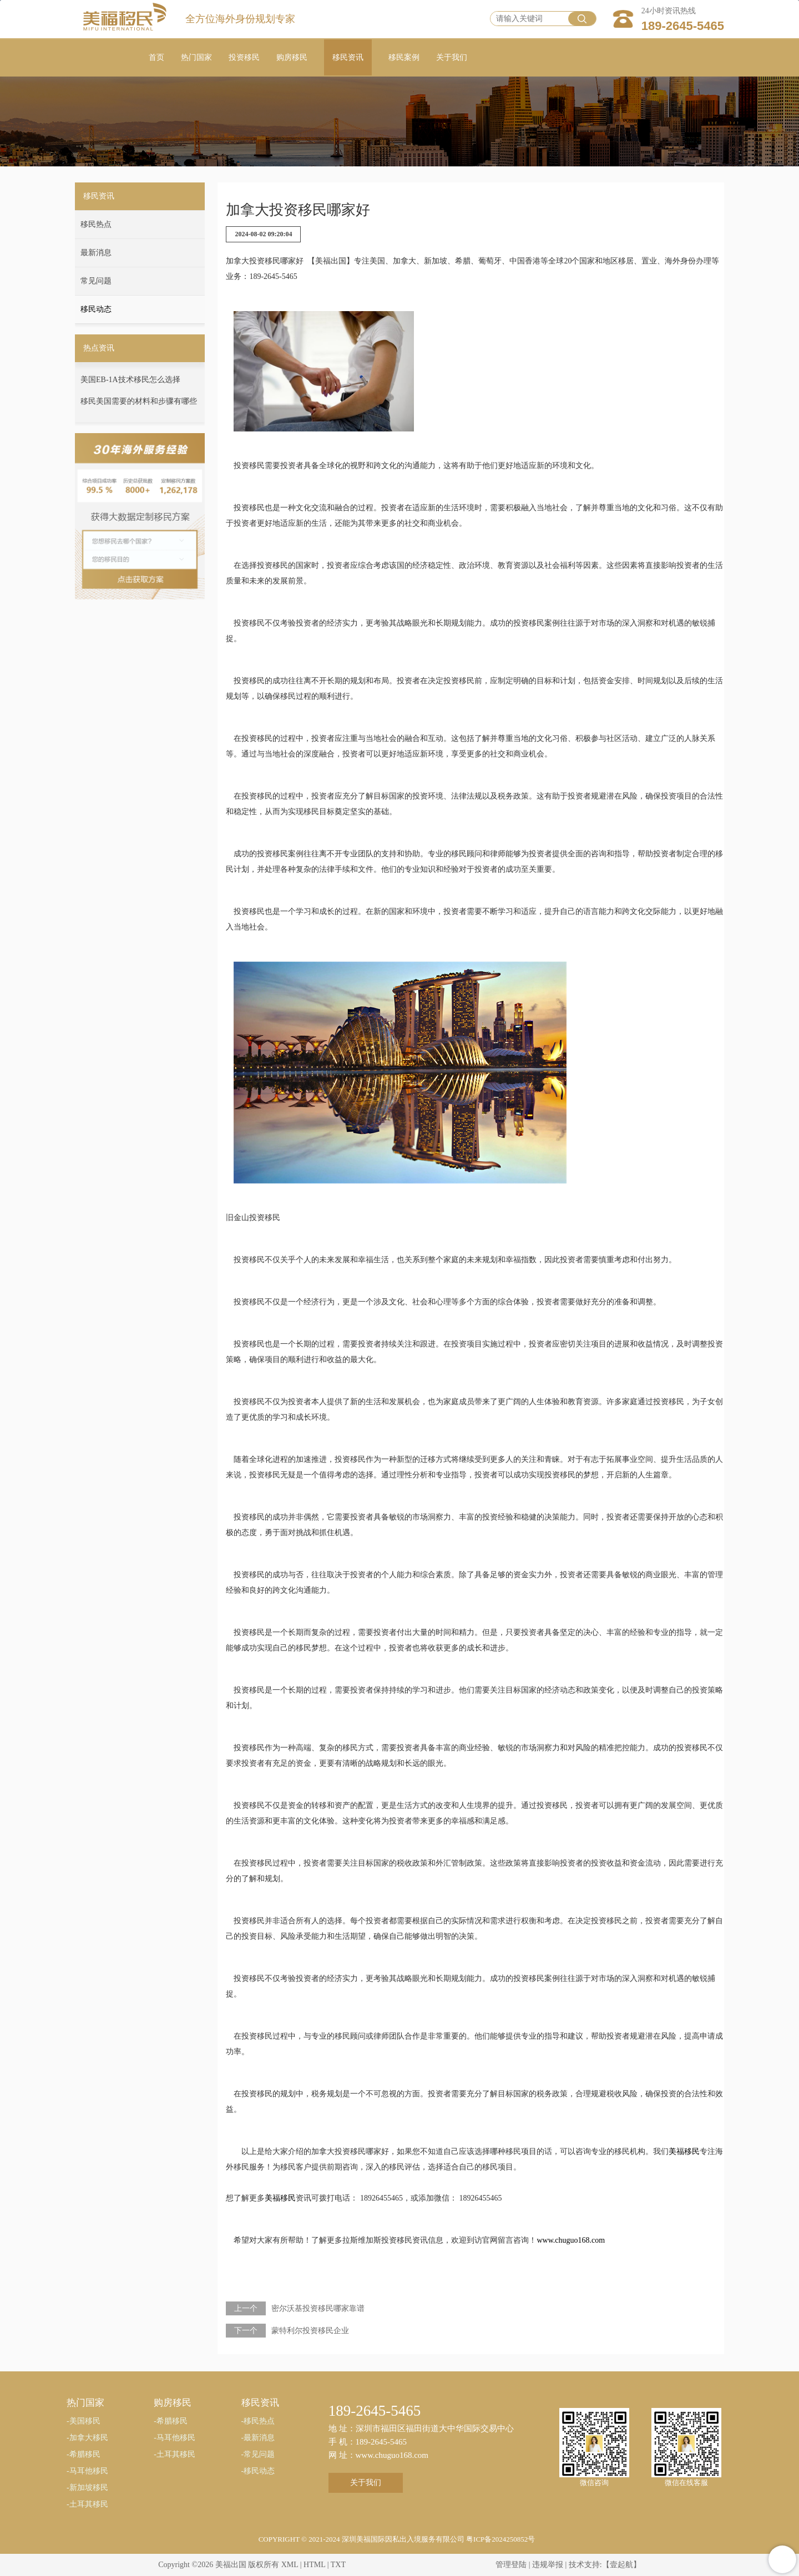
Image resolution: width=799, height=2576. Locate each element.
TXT (338, 2564)
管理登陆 (511, 2564)
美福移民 (684, 2151)
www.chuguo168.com (571, 2240)
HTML (314, 2564)
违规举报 (547, 2564)
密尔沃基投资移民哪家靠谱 (318, 2308)
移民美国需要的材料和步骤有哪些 (138, 401)
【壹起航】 (621, 2564)
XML (290, 2564)
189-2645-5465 (682, 26)
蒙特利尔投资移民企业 (310, 2330)
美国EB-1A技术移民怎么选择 (130, 379)
